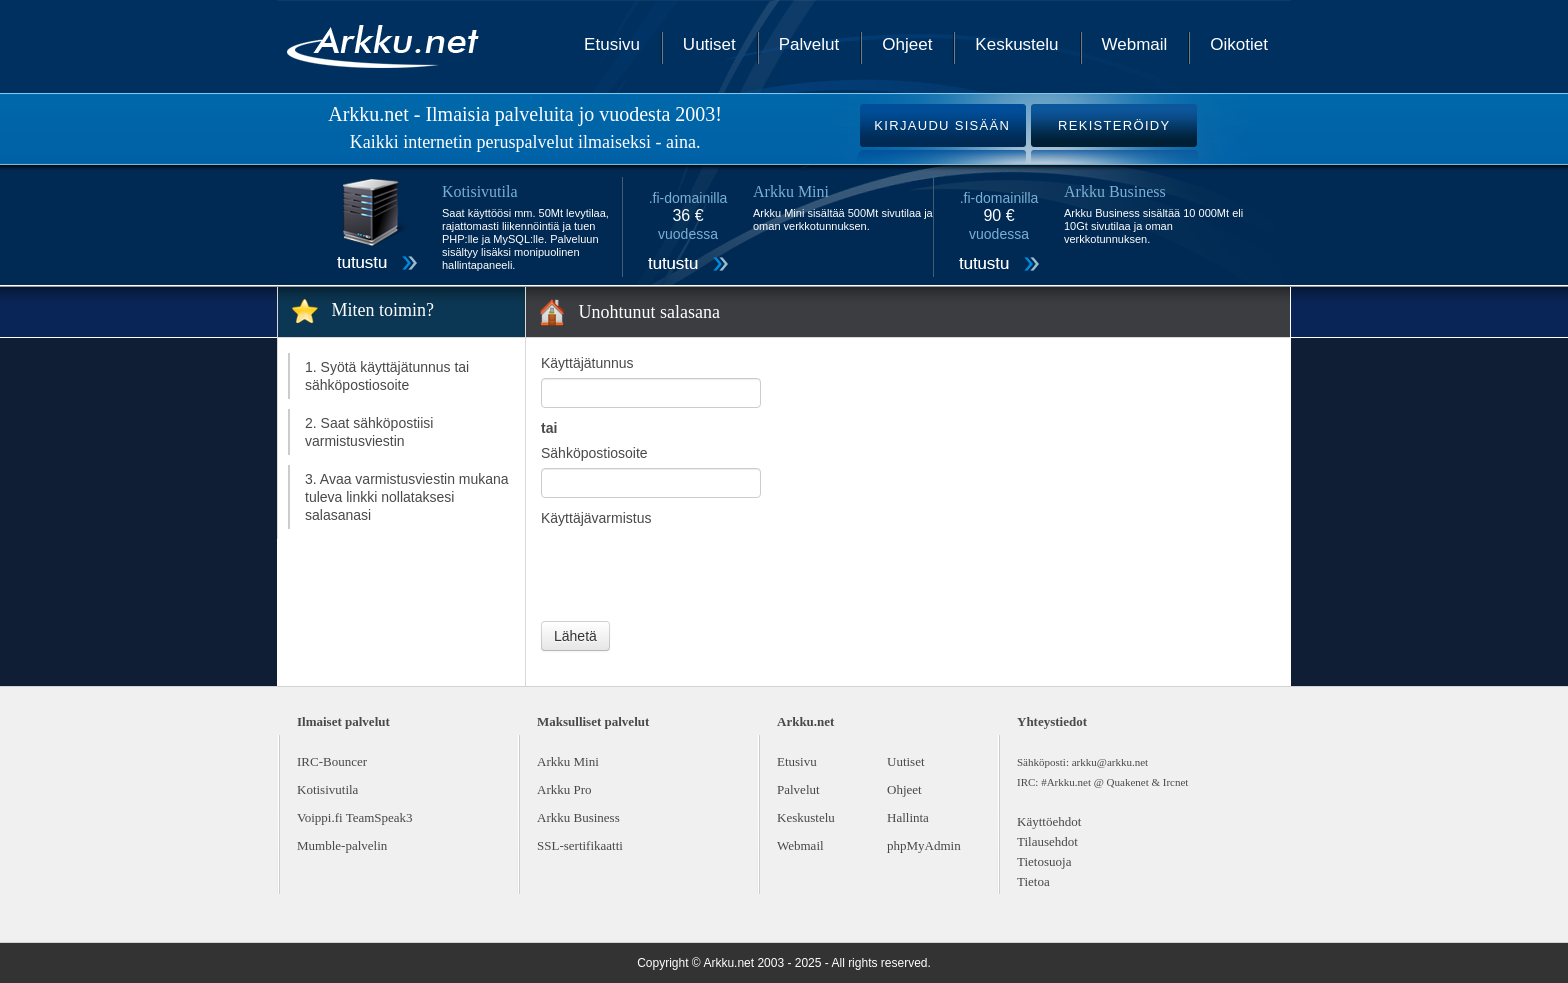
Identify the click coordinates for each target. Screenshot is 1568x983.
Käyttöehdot (1049, 821)
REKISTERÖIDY (1114, 125)
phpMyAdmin (924, 845)
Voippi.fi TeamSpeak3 (355, 817)
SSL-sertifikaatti (580, 845)
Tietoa (1033, 881)
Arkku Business (578, 817)
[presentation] (693, 572)
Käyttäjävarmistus (596, 518)
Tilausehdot (1047, 841)
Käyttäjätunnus (587, 363)
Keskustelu (1016, 44)
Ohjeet (907, 44)
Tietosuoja (1044, 861)
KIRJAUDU (942, 125)
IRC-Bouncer (332, 761)
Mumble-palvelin (342, 845)
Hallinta (908, 817)
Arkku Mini (568, 761)
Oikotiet (1239, 44)
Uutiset (709, 44)
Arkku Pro (564, 789)
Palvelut (809, 44)
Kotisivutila (327, 789)
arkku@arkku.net (1110, 762)
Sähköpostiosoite (594, 453)
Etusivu (612, 44)
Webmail (1135, 44)
